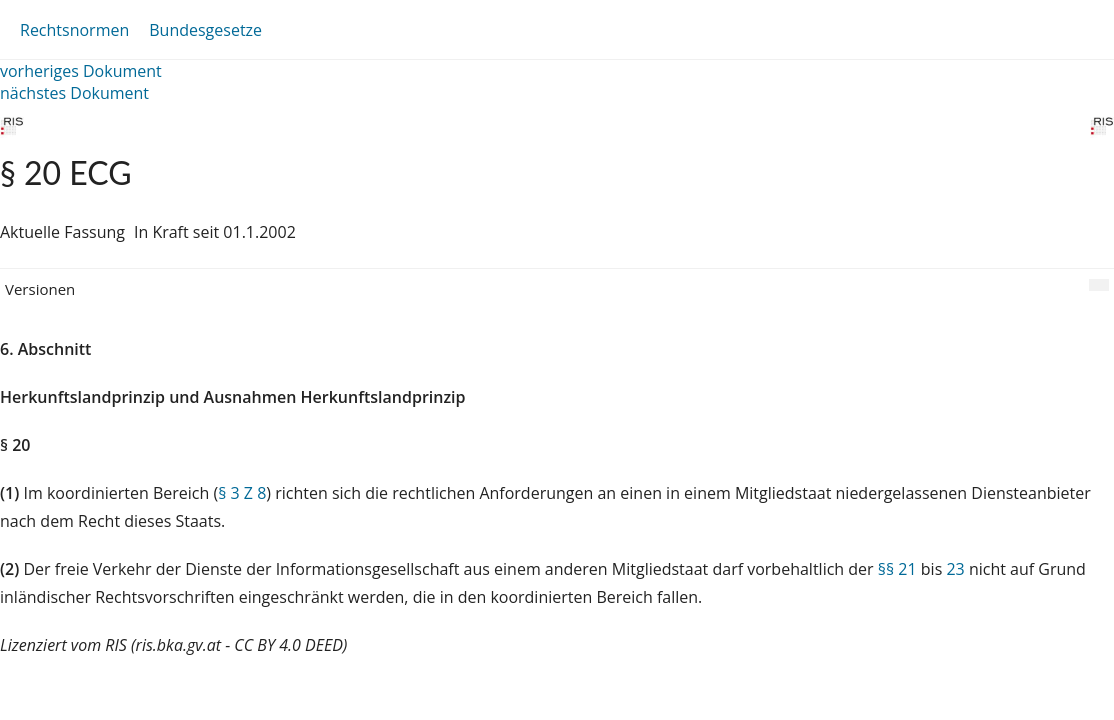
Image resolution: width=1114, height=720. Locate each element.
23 (955, 569)
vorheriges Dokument (81, 71)
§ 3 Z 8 (242, 493)
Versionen (40, 289)
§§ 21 (897, 569)
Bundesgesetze (205, 30)
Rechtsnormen (74, 30)
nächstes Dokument (74, 93)
